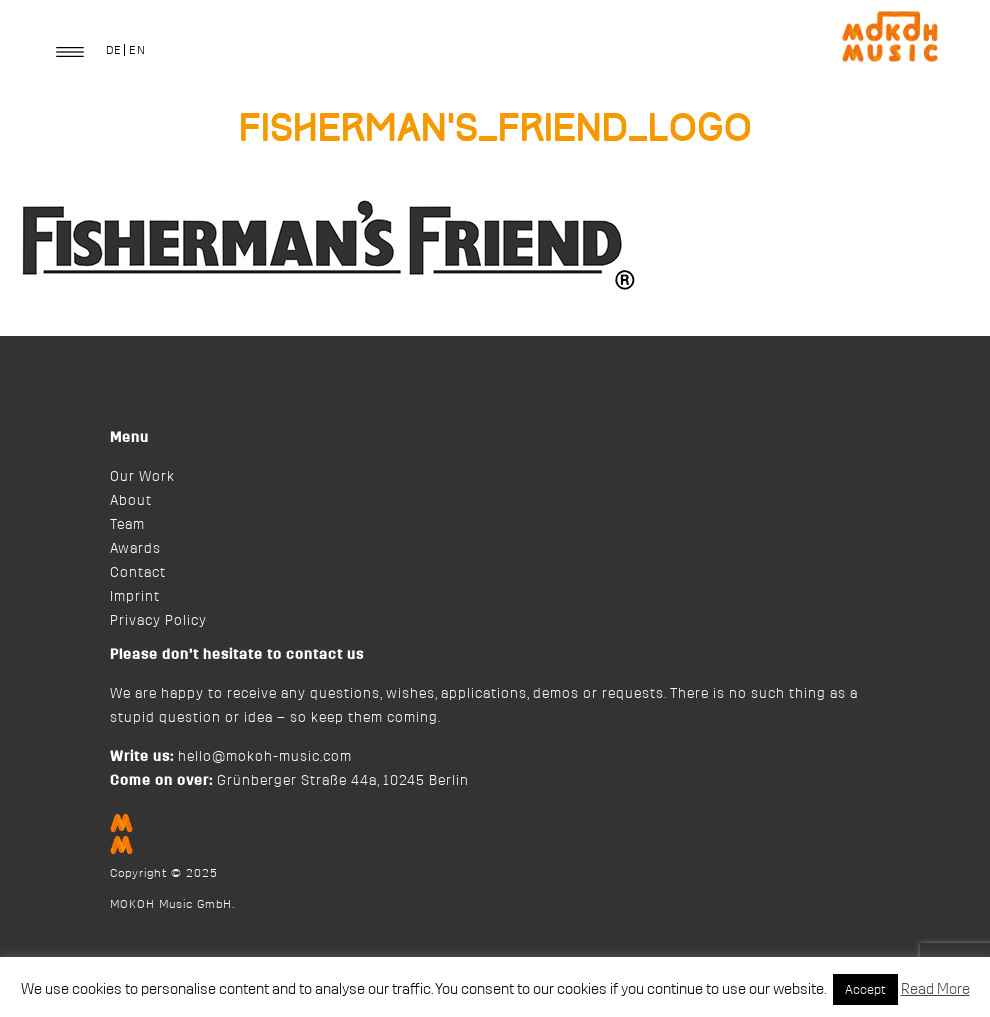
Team (127, 525)
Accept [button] (865, 989)
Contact (138, 573)
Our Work (142, 477)
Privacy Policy (158, 621)
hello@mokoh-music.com (265, 757)
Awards (135, 549)
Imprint (135, 597)
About (131, 501)
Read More (935, 989)
